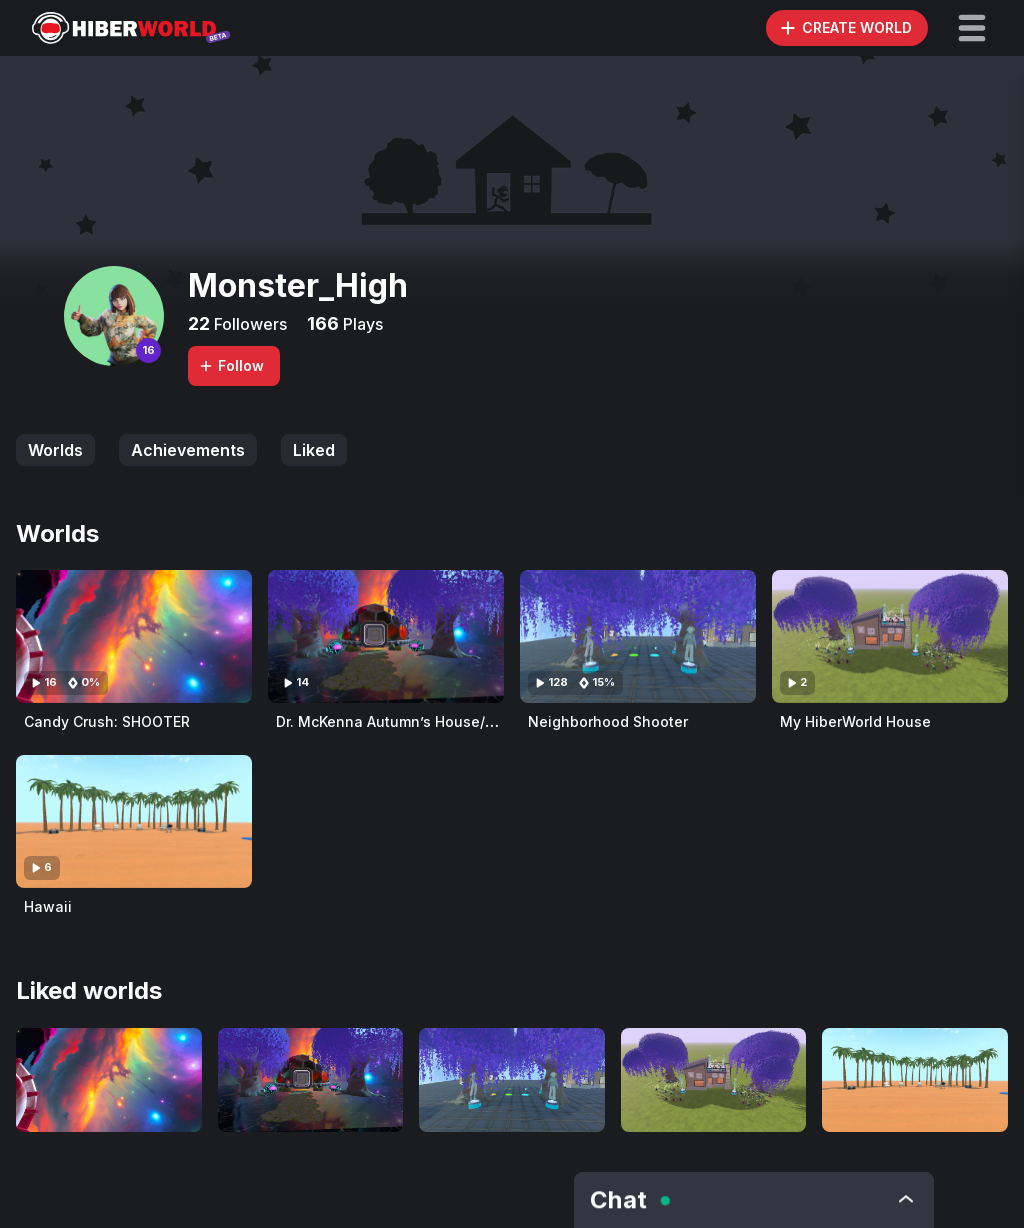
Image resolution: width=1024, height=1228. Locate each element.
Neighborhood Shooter (608, 721)
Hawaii (48, 906)
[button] (972, 28)
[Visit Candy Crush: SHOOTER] (134, 636)
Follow (231, 365)
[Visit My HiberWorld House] (890, 636)
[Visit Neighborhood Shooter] (638, 636)
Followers (248, 324)
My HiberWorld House (855, 721)
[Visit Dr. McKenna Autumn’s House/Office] (386, 636)
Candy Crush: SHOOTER (107, 721)
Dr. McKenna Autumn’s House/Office (402, 721)
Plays (361, 324)
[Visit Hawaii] (134, 821)
